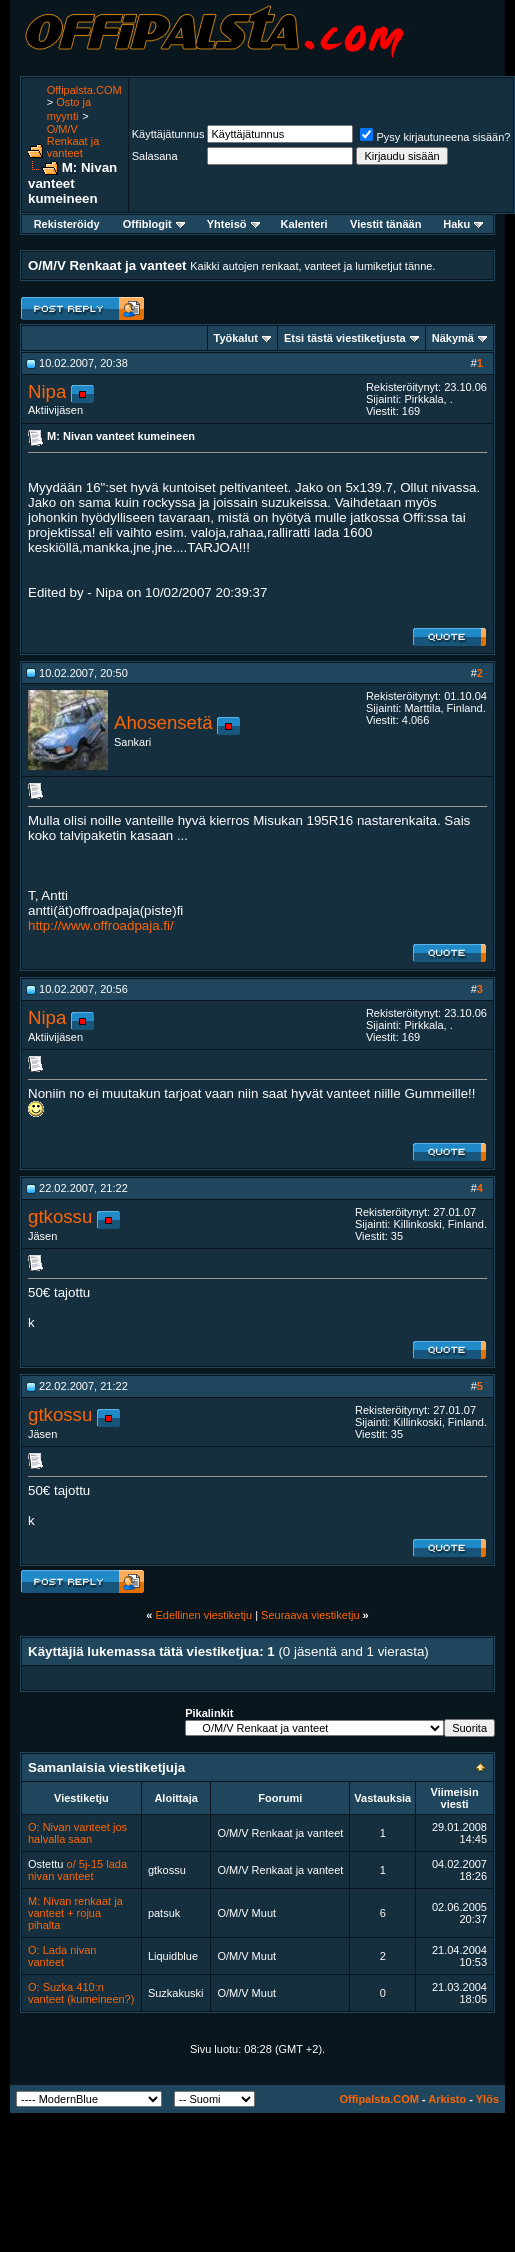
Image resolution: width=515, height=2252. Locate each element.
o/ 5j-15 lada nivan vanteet (77, 1870)
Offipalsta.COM (84, 90)
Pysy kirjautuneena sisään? (435, 137)
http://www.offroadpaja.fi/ (101, 925)
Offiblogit (154, 224)
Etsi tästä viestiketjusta (345, 338)
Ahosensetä (163, 722)
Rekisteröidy (67, 224)
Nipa (47, 391)
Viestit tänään (385, 224)
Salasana (155, 156)
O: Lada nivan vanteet (62, 1956)
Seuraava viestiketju (310, 1615)
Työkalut (236, 338)
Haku (463, 224)
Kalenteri (304, 224)
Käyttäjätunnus (168, 134)
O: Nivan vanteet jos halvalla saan (77, 1833)
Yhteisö (233, 224)
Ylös (487, 2099)
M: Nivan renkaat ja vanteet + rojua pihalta (75, 1913)
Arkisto (447, 2099)
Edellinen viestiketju (203, 1615)
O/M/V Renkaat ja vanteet (73, 141)
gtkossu (60, 1216)
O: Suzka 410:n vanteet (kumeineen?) (81, 1993)
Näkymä (453, 338)
